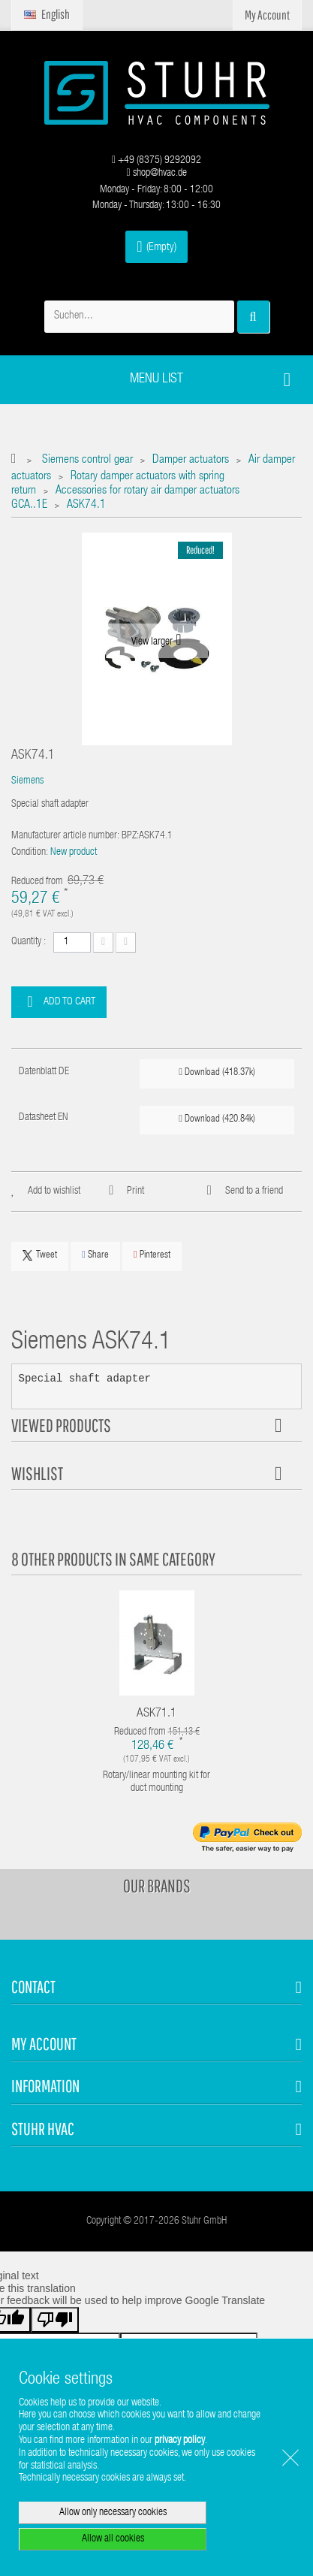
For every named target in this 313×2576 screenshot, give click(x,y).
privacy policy (180, 2441)
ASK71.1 (156, 1714)
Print (135, 1191)
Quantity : (28, 942)
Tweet (40, 1255)
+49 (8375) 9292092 (156, 161)
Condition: (29, 852)
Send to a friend (254, 1191)
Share (95, 1255)
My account (44, 2044)
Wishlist (37, 1473)
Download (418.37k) (217, 1072)
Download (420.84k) (217, 1119)
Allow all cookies (113, 2539)
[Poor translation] (55, 2320)
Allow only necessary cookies (113, 2513)
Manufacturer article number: (65, 836)
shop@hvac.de (156, 173)
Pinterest (152, 1255)
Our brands (157, 1885)
